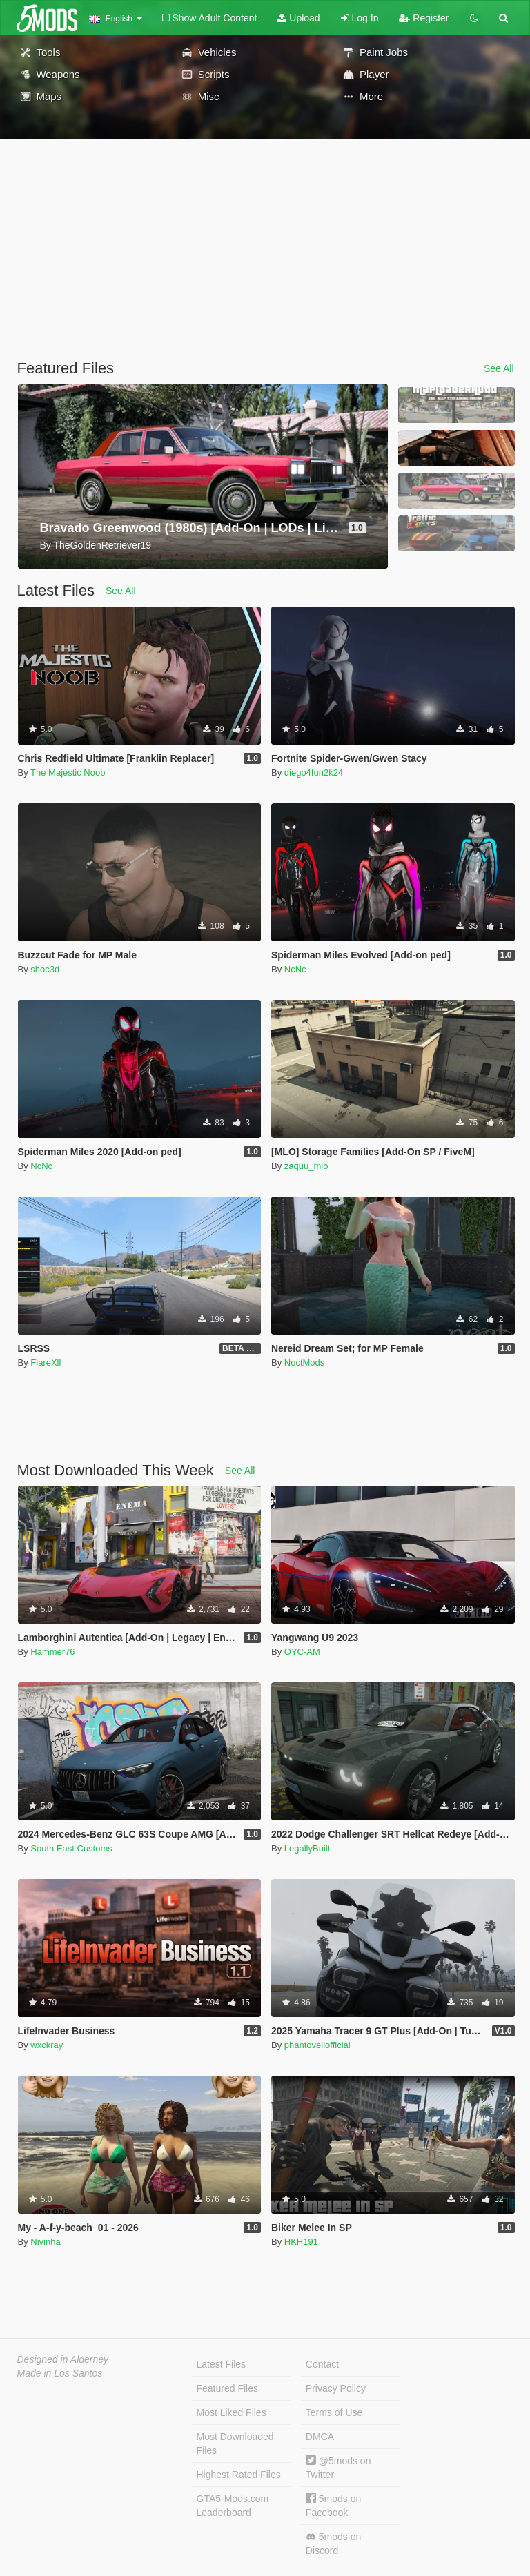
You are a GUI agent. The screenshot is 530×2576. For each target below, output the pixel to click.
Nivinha (45, 2241)
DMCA (320, 2436)
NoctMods (304, 1362)
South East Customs (71, 1848)
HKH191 (301, 2241)
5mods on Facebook (333, 2505)
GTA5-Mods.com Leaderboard (233, 2505)
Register (424, 17)
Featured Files (227, 2388)
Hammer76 (52, 1651)
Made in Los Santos (60, 2373)
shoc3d (44, 969)
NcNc (295, 969)
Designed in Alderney (63, 2359)
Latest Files (221, 2364)
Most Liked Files (231, 2412)
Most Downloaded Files (235, 2443)
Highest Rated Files (239, 2474)
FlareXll (45, 1362)
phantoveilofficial (317, 2045)
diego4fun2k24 (313, 772)
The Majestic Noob (67, 772)
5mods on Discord (333, 2543)
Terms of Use (334, 2412)
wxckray (46, 2045)
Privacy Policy (336, 2388)
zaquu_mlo (306, 1166)
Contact (322, 2364)
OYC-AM (302, 1651)
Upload (298, 17)
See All (499, 368)
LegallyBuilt (307, 1848)
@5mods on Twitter (338, 2467)
